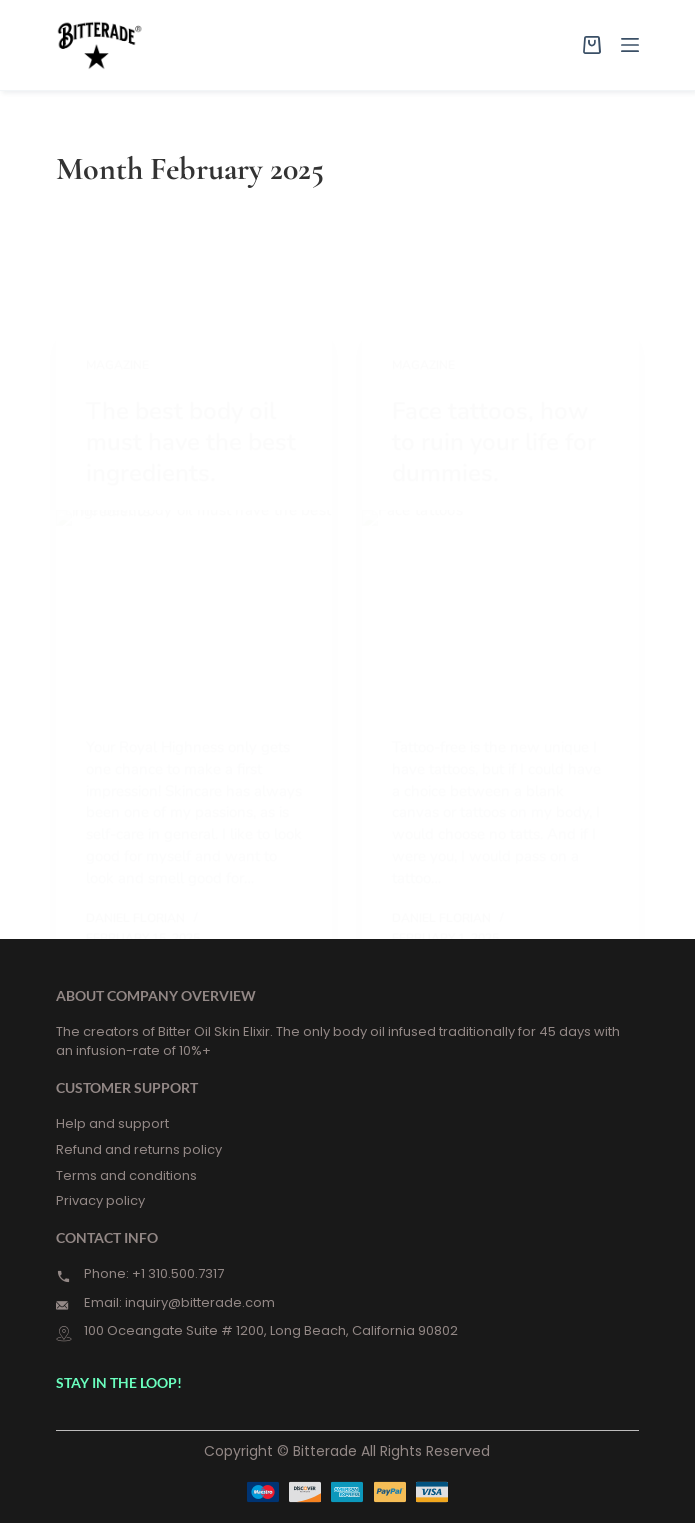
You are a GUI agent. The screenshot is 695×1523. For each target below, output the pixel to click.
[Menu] (630, 45)
